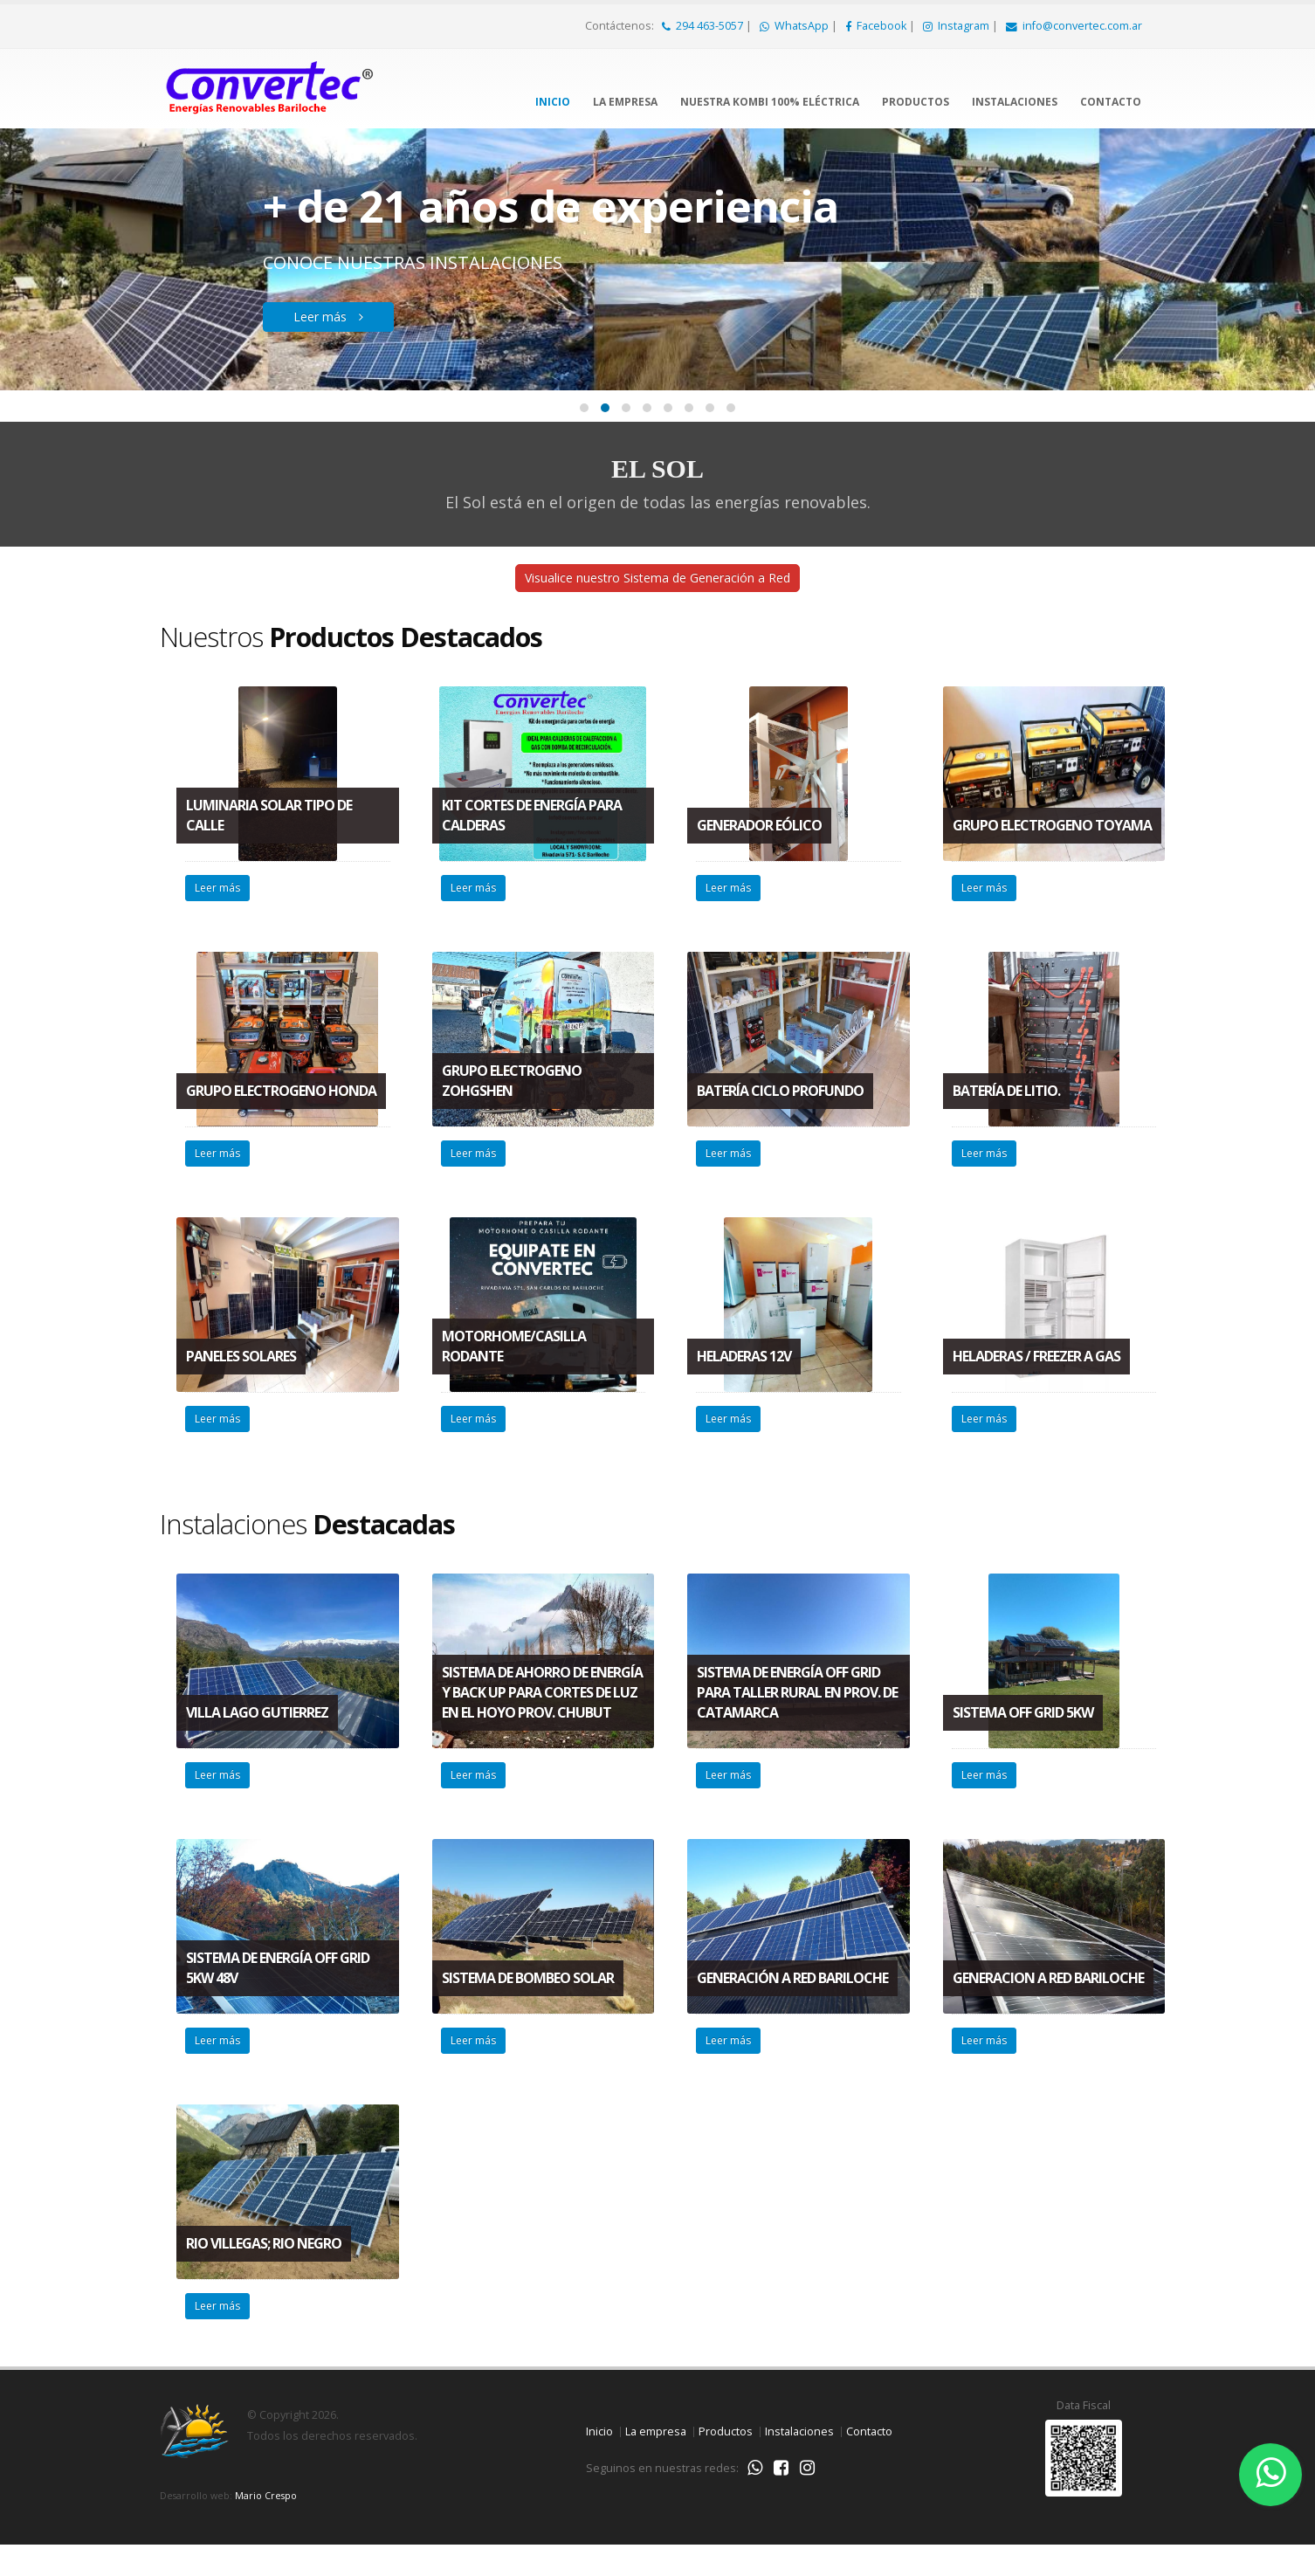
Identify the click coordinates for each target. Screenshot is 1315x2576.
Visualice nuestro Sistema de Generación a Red (657, 597)
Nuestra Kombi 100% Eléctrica (769, 101)
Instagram (957, 25)
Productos (915, 101)
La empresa (625, 101)
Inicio (552, 101)
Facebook (877, 25)
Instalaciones (1014, 101)
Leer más (350, 316)
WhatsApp (795, 25)
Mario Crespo (266, 2525)
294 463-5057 (704, 25)
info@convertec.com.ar (1074, 25)
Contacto (1110, 101)
